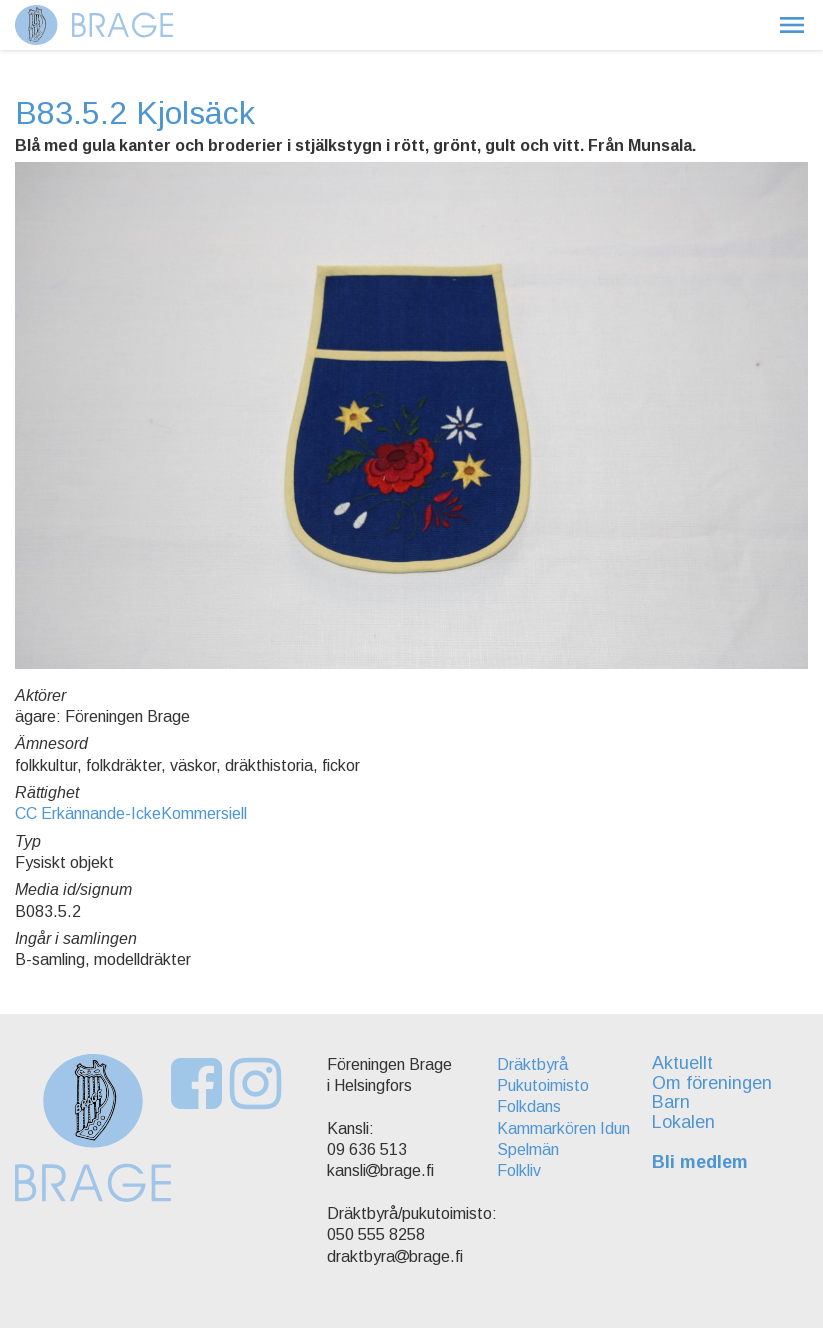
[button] (792, 25)
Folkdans (526, 1106)
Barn (672, 1102)
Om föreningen (713, 1083)
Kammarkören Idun (560, 1128)
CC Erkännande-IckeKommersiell (131, 813)
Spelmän (525, 1149)
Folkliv (516, 1170)
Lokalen (684, 1122)
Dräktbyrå (529, 1064)
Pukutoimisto (540, 1085)
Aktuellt (683, 1063)
